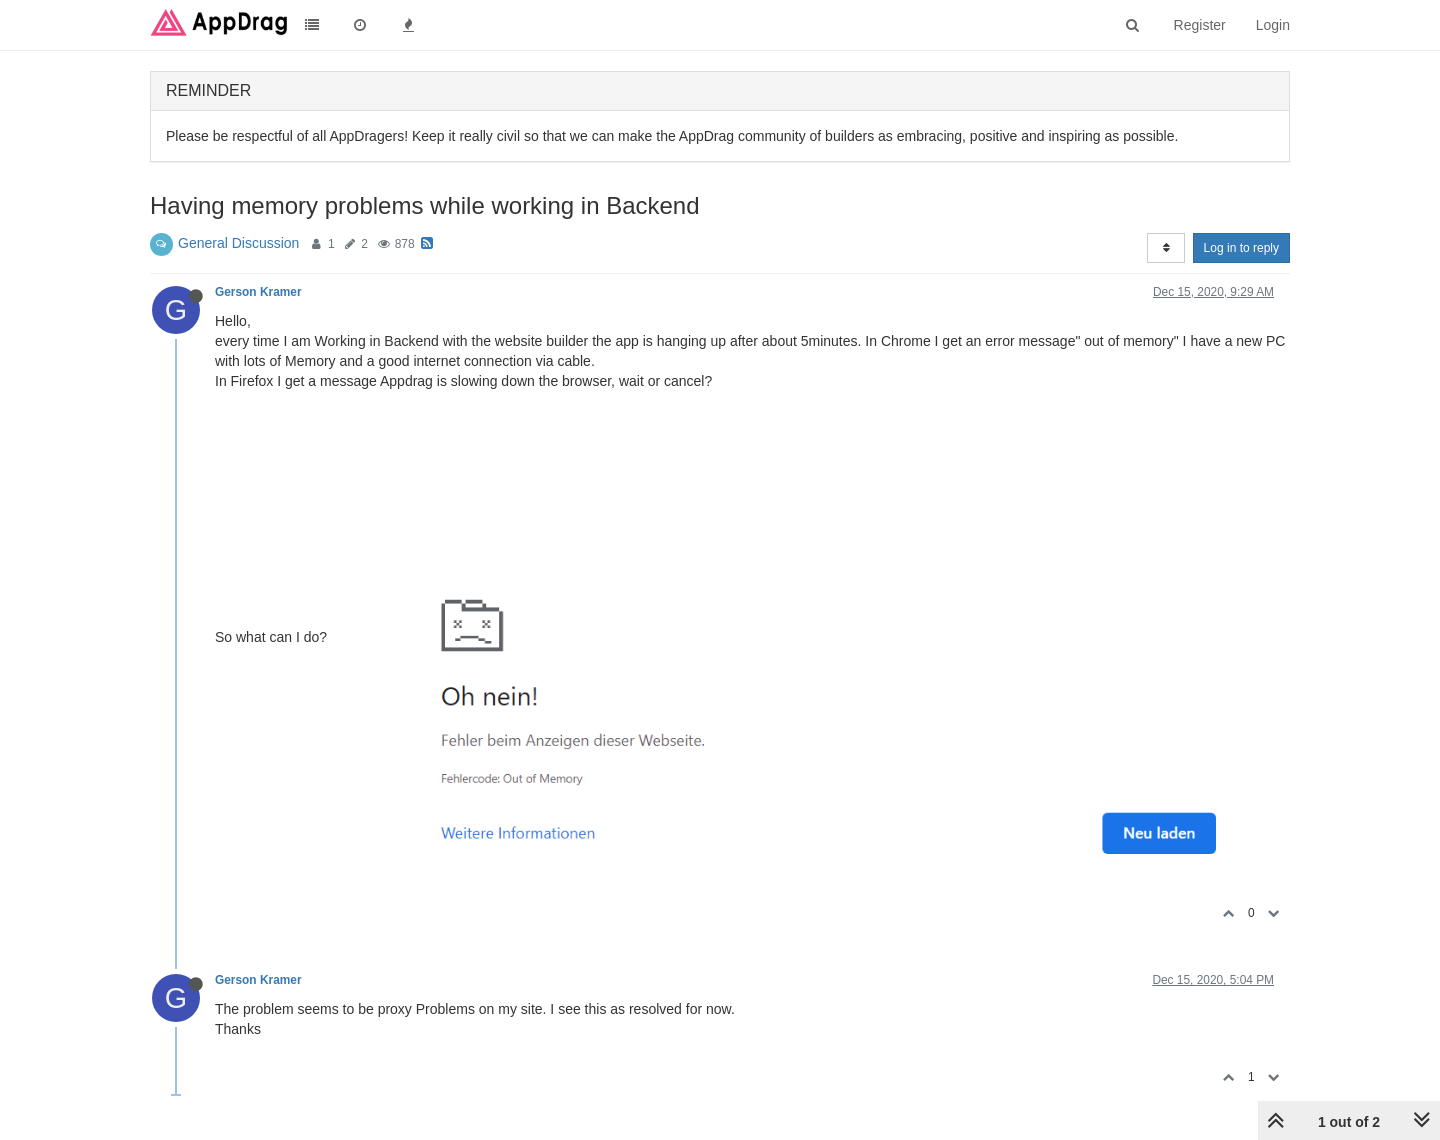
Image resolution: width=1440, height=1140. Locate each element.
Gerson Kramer (258, 292)
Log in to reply (1241, 248)
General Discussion (238, 243)
